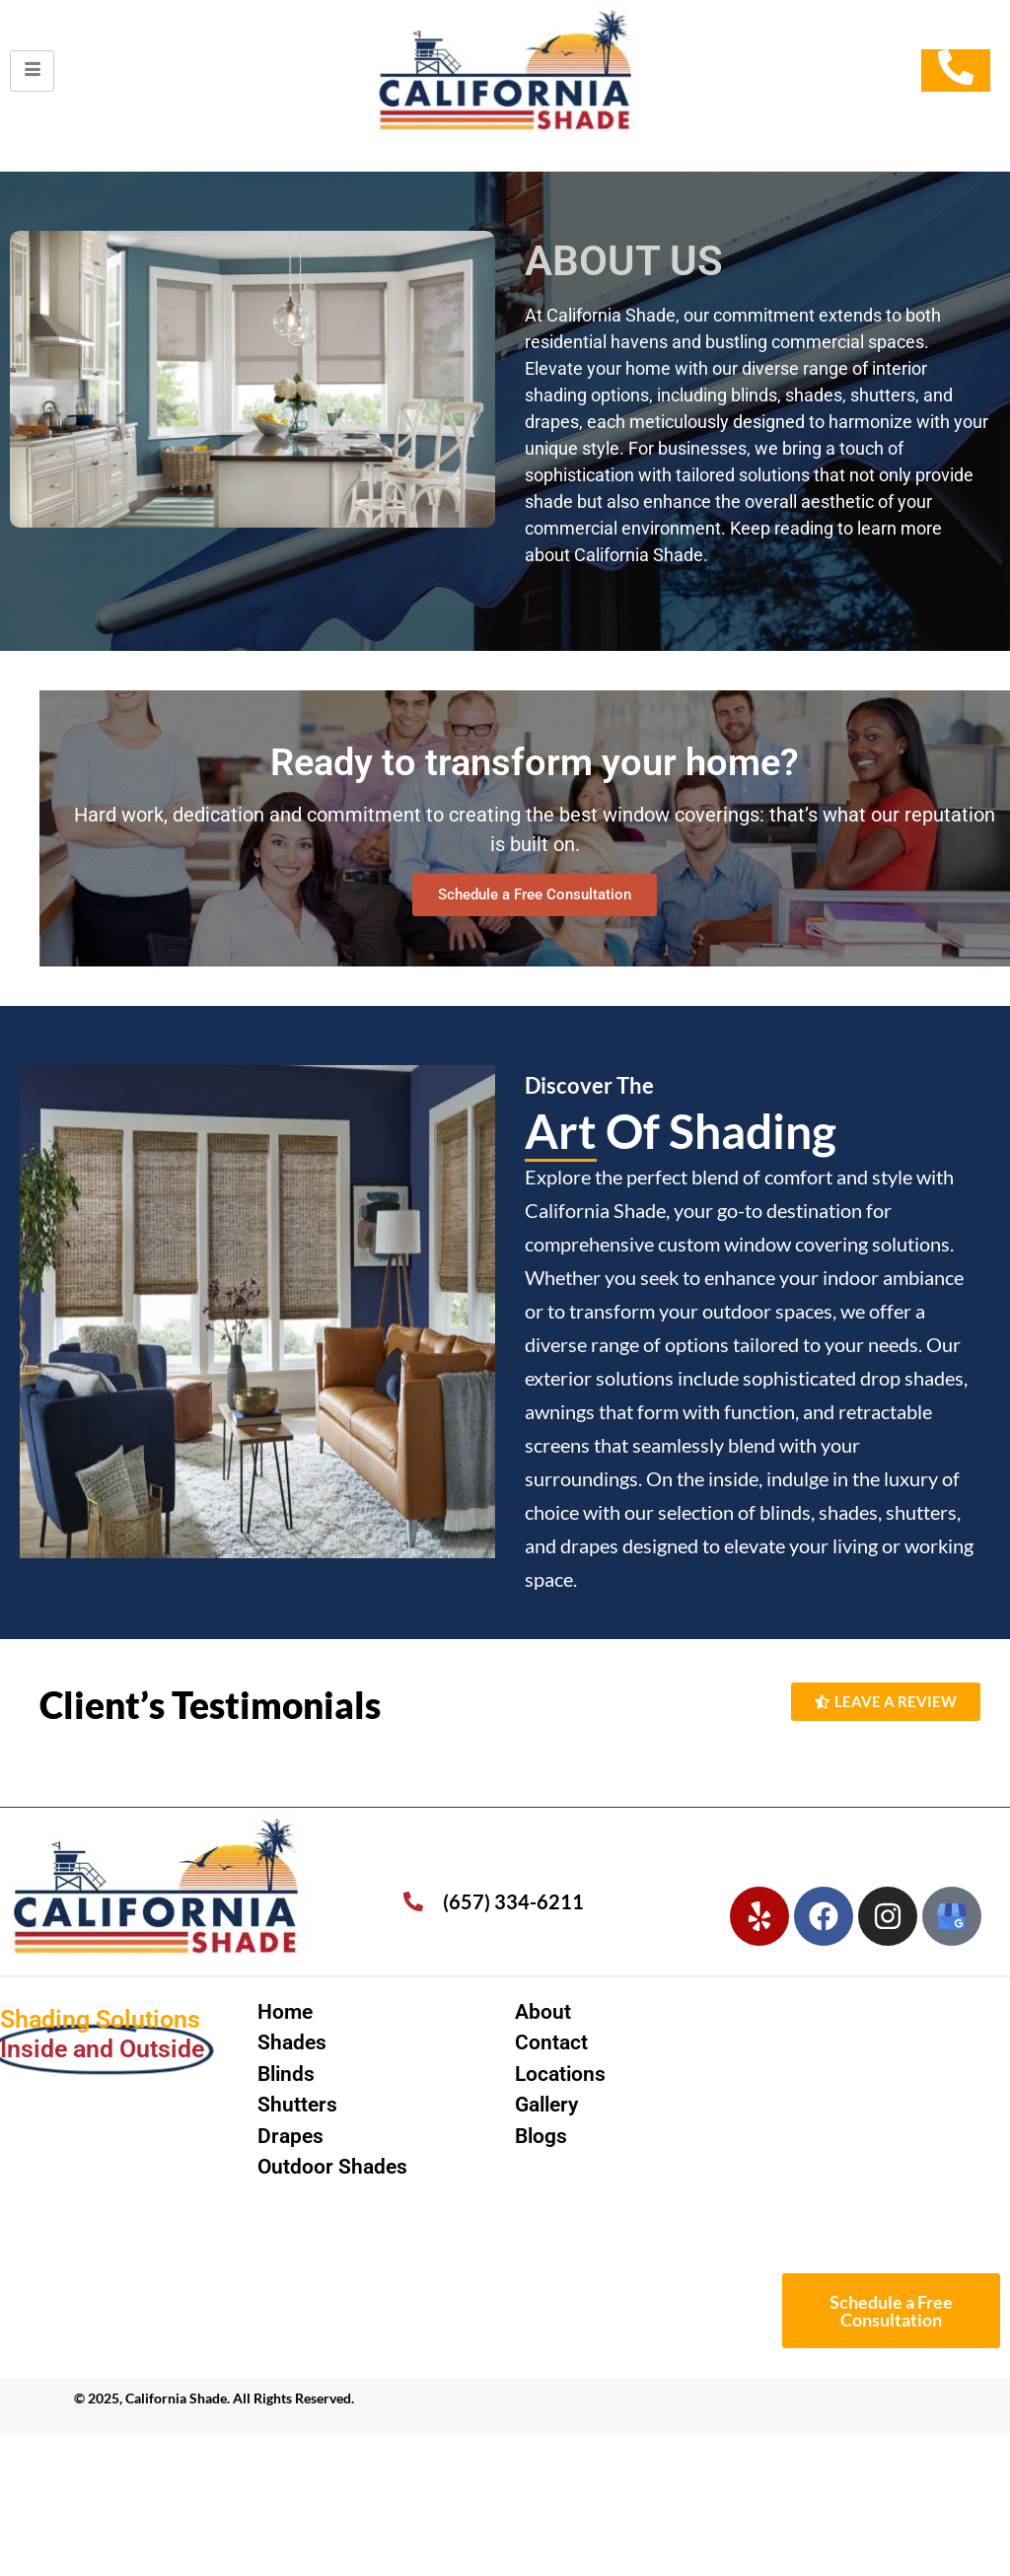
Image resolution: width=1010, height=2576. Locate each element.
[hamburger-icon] (32, 71)
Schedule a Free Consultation (534, 894)
